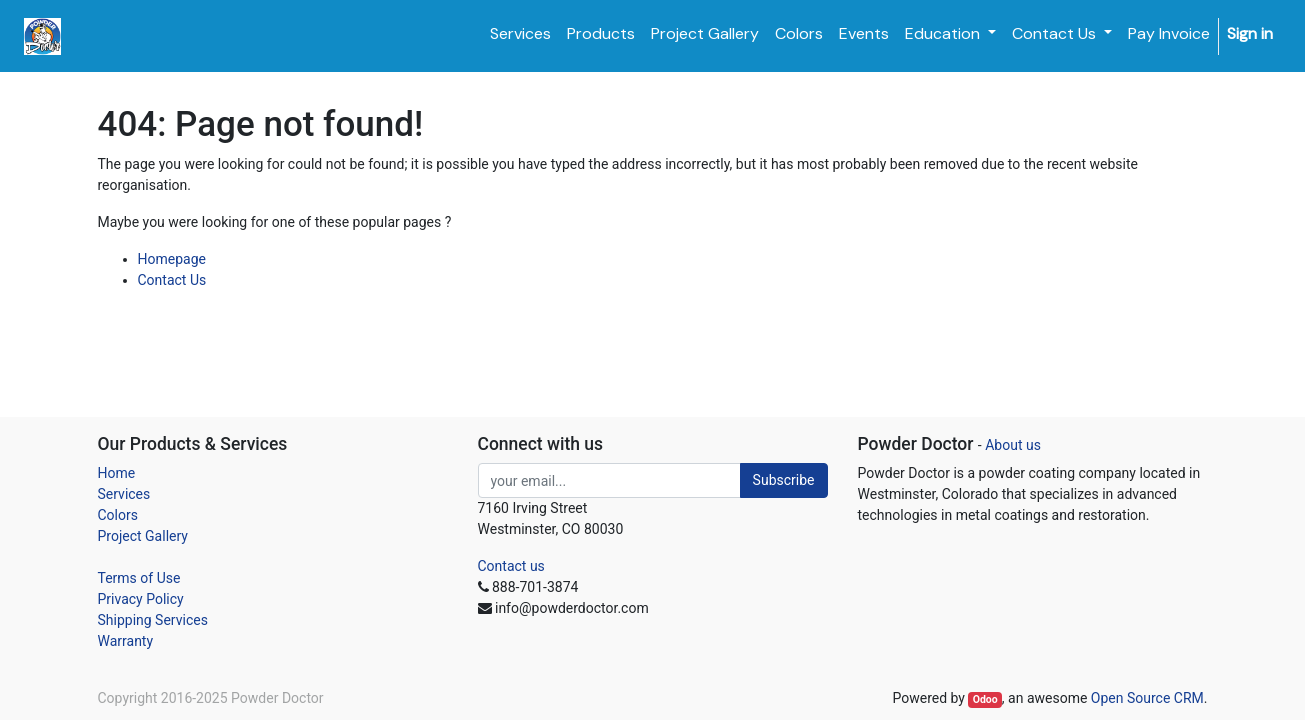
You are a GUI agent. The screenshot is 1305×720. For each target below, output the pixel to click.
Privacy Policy (141, 599)
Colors (118, 515)
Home (117, 473)
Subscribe (784, 480)
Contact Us (172, 280)
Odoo (985, 699)
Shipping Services (153, 620)
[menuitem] (520, 34)
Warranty (126, 641)
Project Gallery (143, 536)
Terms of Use (139, 578)
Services (124, 494)
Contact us (511, 566)
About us (1013, 445)
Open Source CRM (1147, 698)
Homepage (172, 259)
